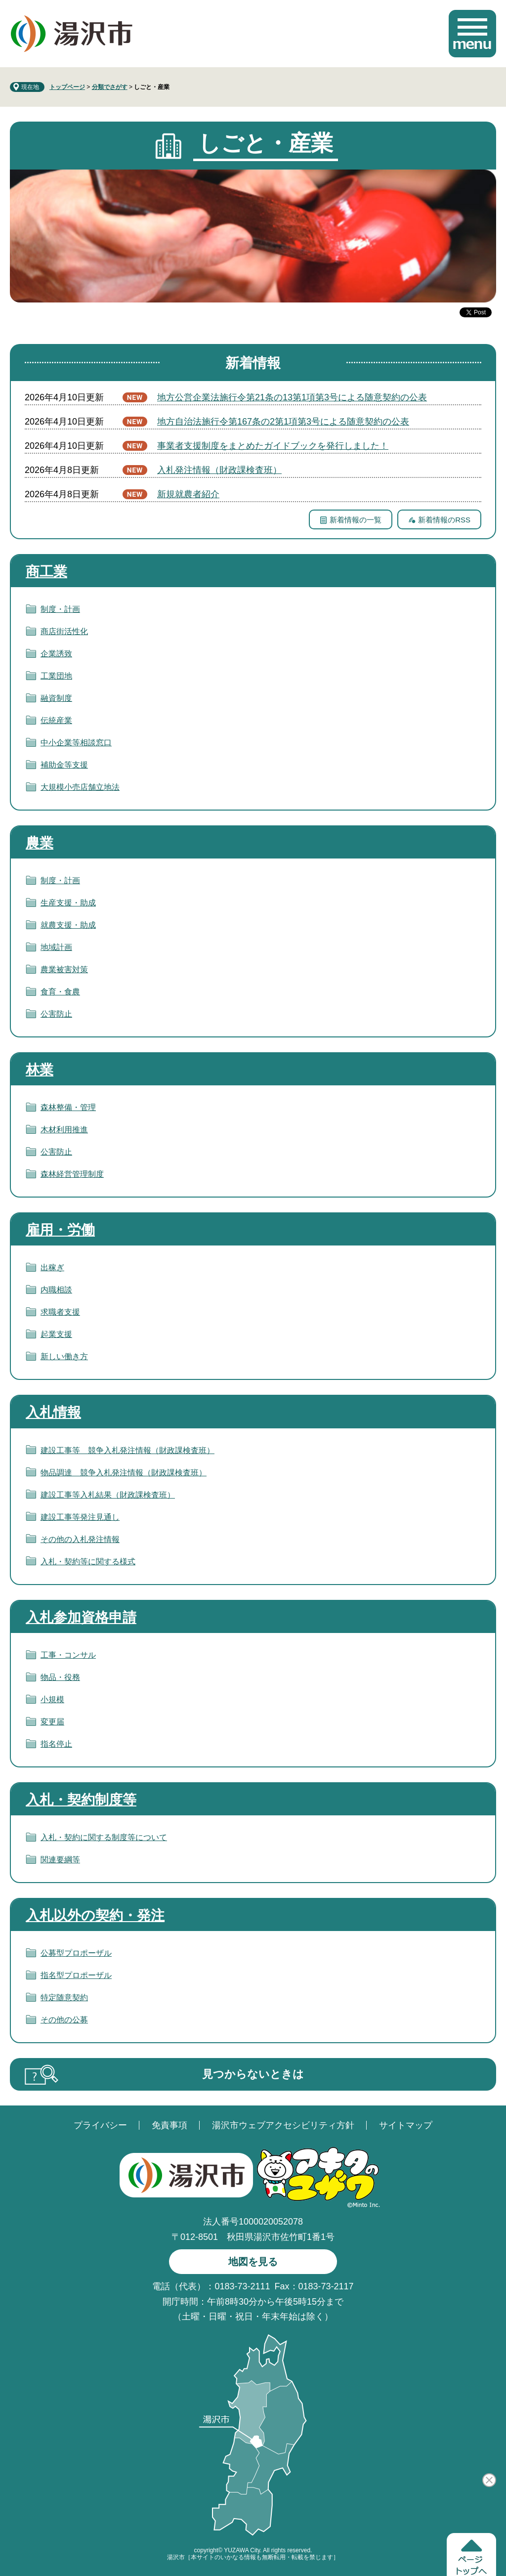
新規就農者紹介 (188, 494)
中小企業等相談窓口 (76, 742)
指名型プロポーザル (76, 1975)
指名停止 (56, 1744)
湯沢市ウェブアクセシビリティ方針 (283, 2125)
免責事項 (169, 2125)
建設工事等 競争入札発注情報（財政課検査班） (127, 1450)
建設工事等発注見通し (80, 1517)
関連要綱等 (60, 1859)
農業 (39, 843)
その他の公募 (64, 2020)
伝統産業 (56, 720)
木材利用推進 (64, 1129)
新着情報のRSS (444, 519)
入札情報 (53, 1412)
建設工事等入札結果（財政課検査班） (108, 1495)
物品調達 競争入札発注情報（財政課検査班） (124, 1472)
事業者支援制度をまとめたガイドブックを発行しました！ (272, 446)
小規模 (52, 1699)
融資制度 (56, 698)
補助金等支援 (64, 765)
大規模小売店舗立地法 (80, 787)
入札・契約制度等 (81, 1799)
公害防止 (56, 1014)
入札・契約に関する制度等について (104, 1837)
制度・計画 (60, 609)
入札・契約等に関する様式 (88, 1561)
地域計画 (56, 947)
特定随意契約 (64, 1997)
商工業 (46, 571)
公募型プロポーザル (76, 1953)
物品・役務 (60, 1677)
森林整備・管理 (68, 1107)
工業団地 (56, 676)
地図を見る (253, 2261)
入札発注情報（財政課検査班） (219, 470)
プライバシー (100, 2125)
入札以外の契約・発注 (95, 1915)
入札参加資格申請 (81, 1617)
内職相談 (56, 1290)
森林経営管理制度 (72, 1174)
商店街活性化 (64, 631)
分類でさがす (109, 87)
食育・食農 (60, 991)
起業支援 (56, 1334)
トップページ (67, 87)
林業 (39, 1069)
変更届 (52, 1721)
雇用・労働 (60, 1230)
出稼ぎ (52, 1267)
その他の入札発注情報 (80, 1539)
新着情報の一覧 (355, 519)
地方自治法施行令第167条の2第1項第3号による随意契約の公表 (283, 422)
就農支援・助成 (68, 925)
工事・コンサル (68, 1655)
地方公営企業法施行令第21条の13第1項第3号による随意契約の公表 (292, 397)
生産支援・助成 (68, 903)
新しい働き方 (64, 1356)
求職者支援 (60, 1312)
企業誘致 (56, 653)
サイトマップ (405, 2125)
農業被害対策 (64, 969)
